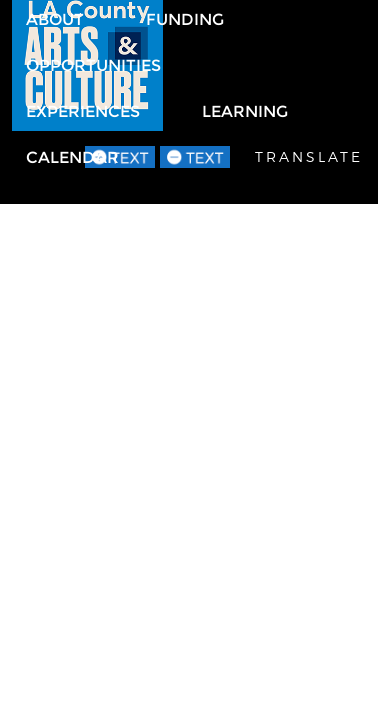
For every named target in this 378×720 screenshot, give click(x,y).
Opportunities (93, 65)
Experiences (83, 111)
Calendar (72, 157)
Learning (245, 111)
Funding (185, 19)
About (55, 19)
